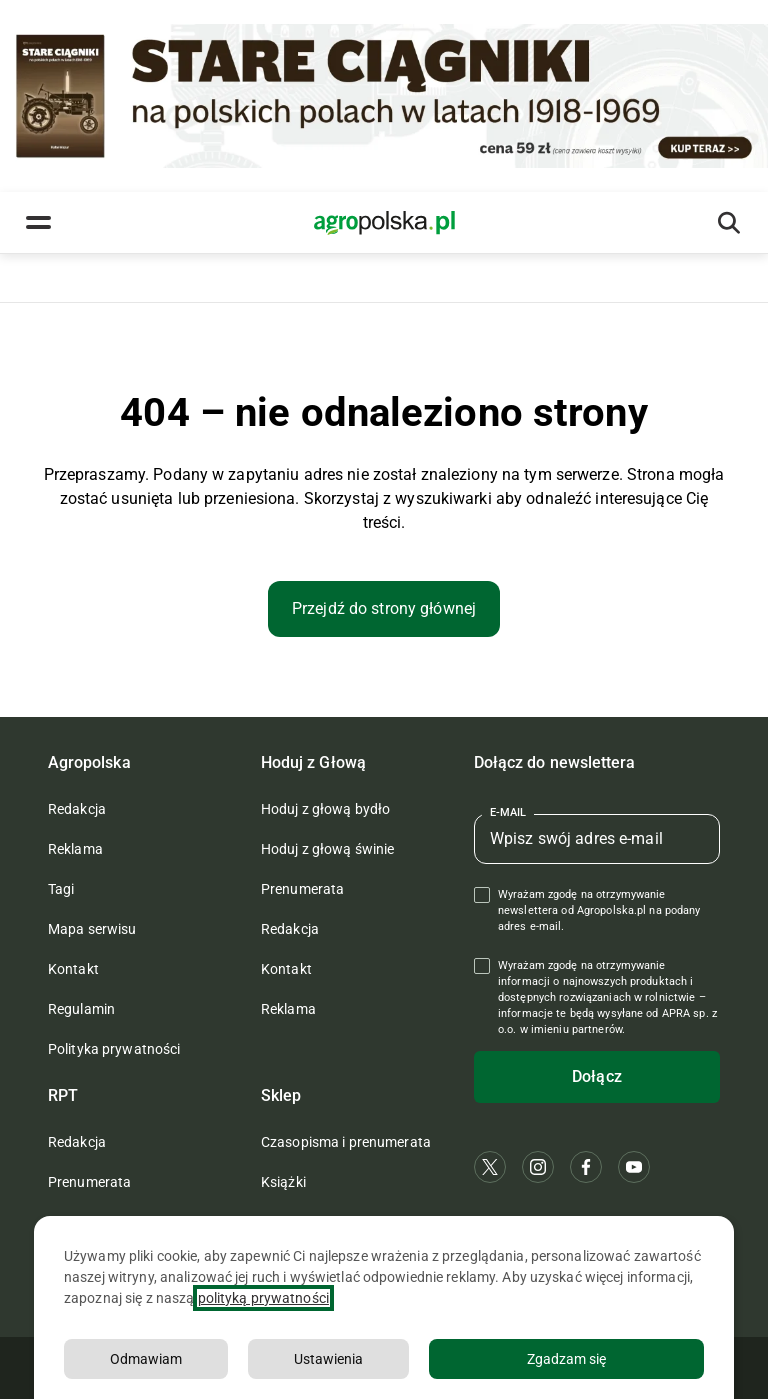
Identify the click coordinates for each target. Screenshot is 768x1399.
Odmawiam (146, 1361)
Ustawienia (328, 1361)
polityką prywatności (263, 1300)
